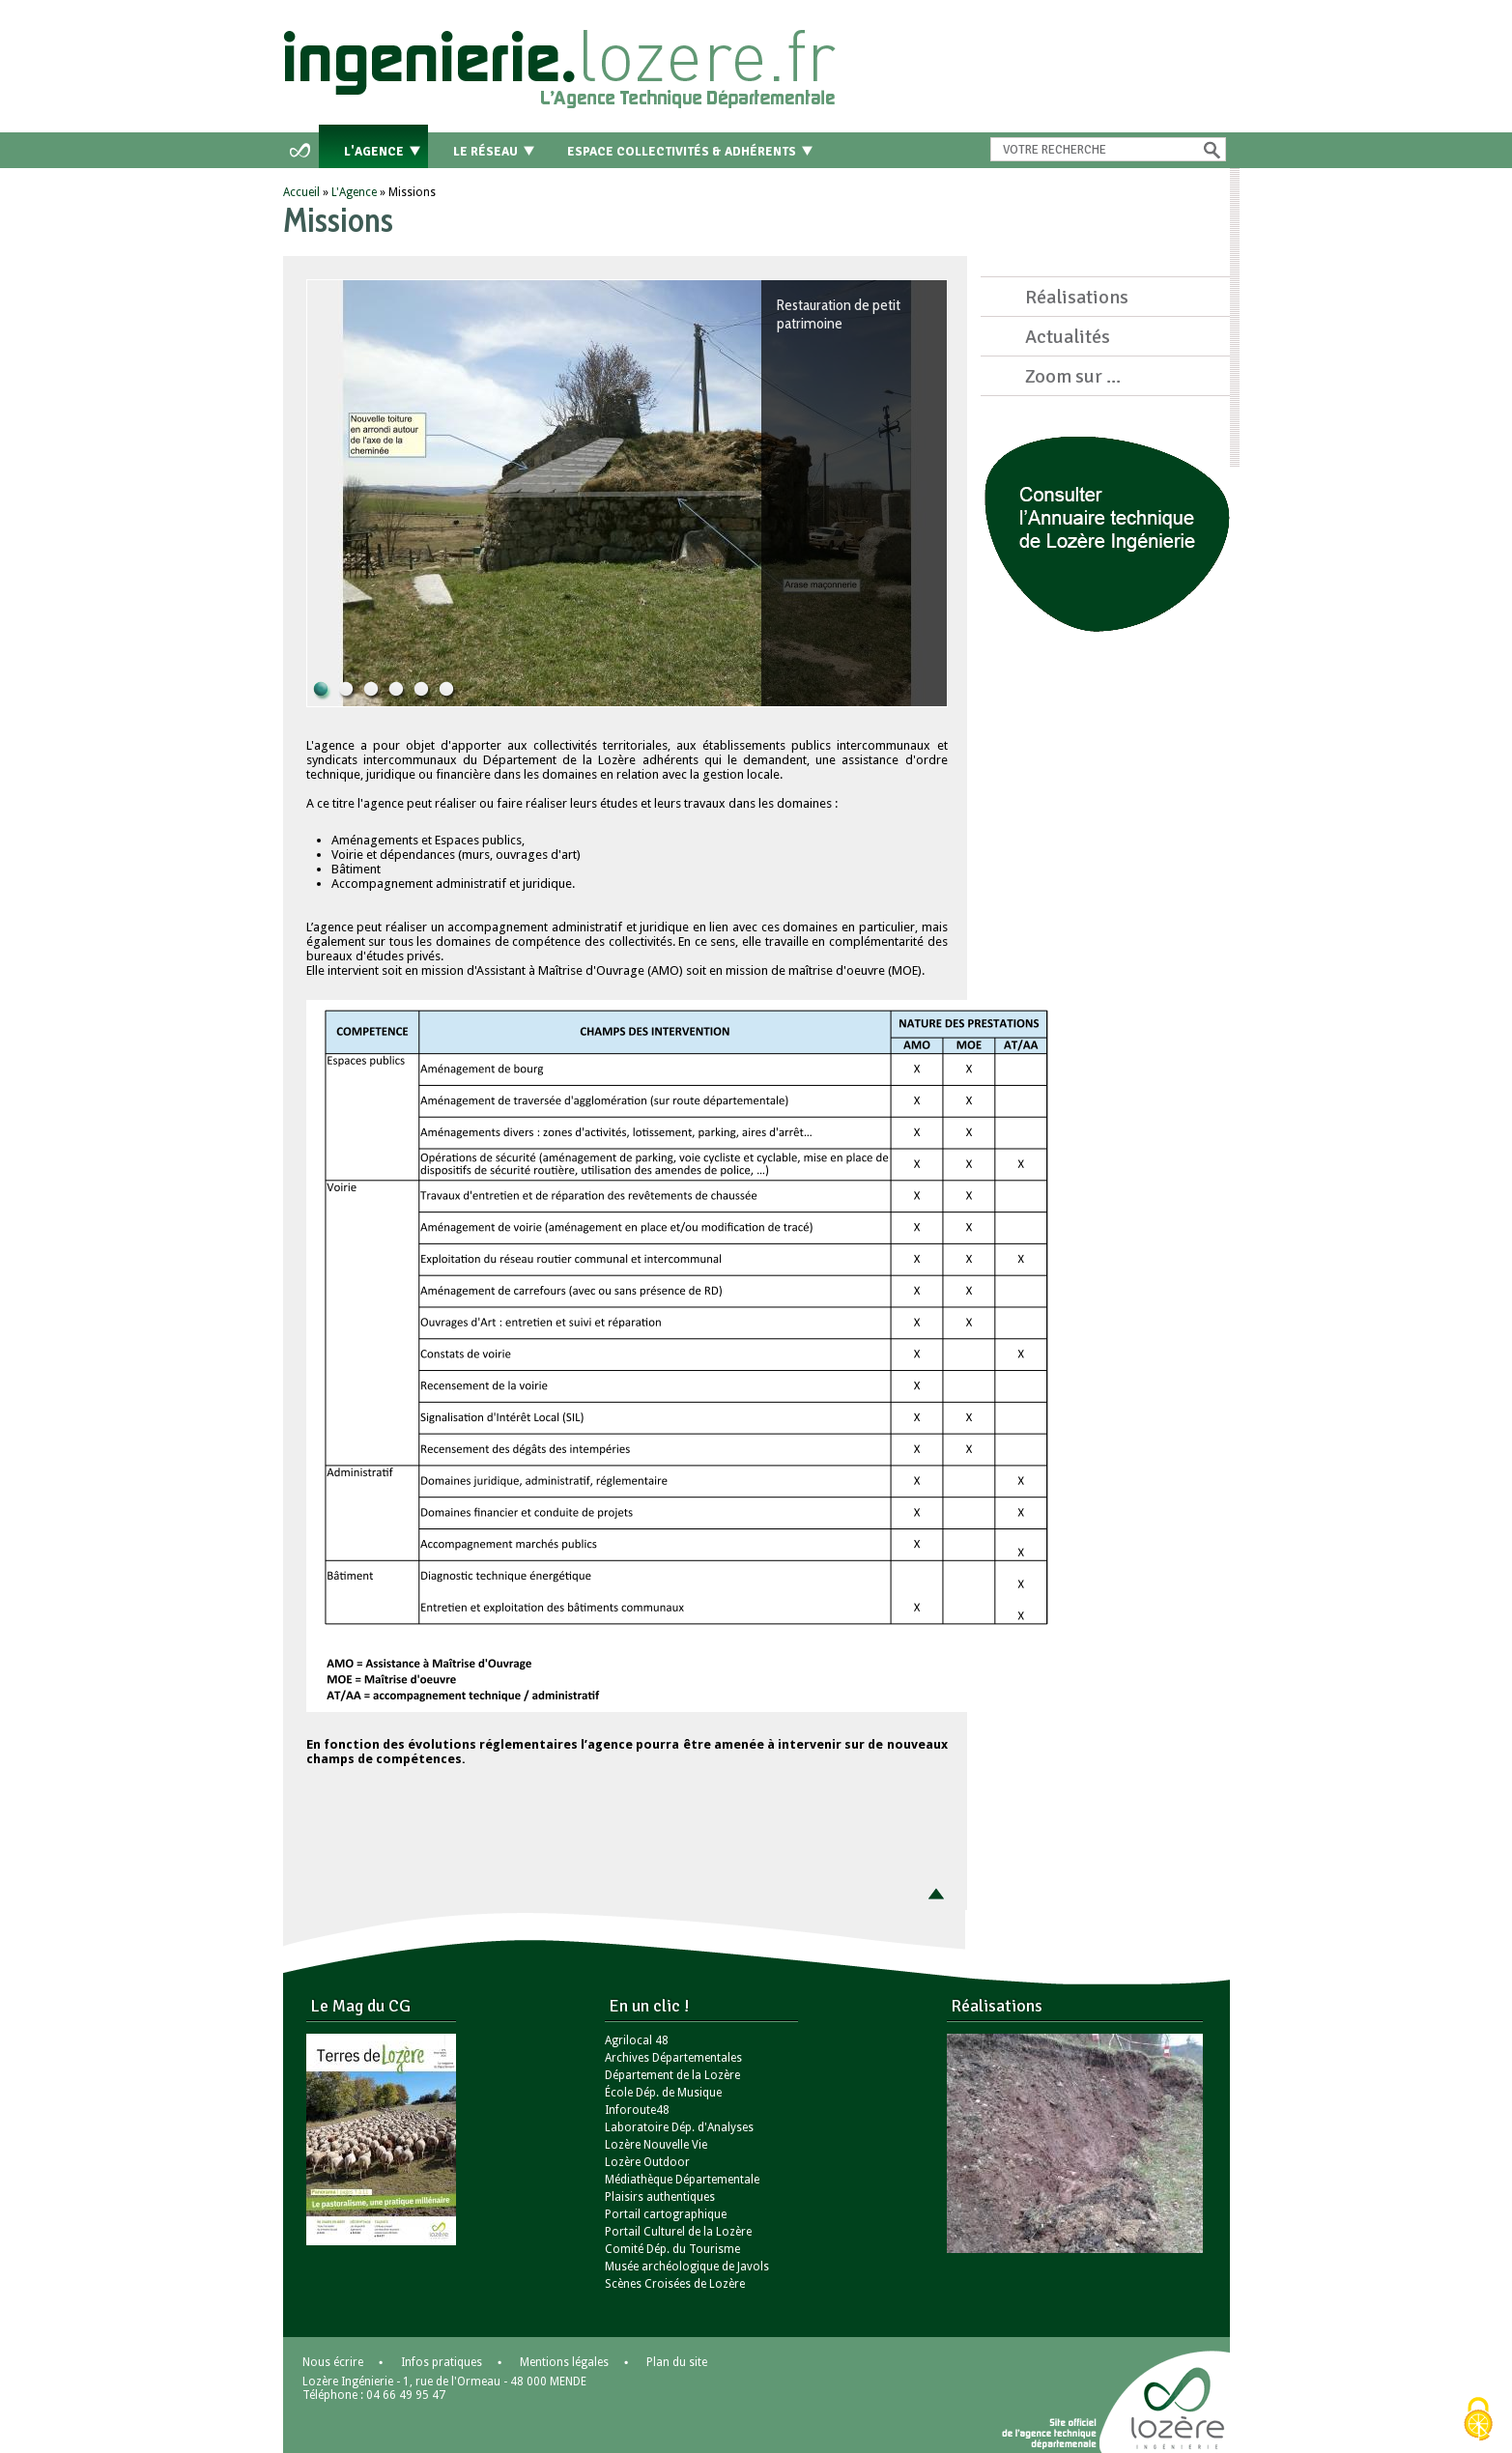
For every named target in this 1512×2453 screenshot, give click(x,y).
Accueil (301, 192)
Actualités (1067, 337)
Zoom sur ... (1073, 376)
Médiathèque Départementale (682, 2179)
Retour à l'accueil (563, 62)
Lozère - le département (1175, 2406)
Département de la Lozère (672, 2075)
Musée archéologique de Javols (687, 2266)
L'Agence (354, 192)
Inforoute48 (637, 2110)
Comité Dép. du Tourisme (672, 2249)
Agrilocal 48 (637, 2040)
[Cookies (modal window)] (1478, 2420)
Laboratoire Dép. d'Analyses (679, 2127)
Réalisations (1076, 297)
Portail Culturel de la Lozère (678, 2232)
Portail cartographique (666, 2214)
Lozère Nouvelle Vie (656, 2145)
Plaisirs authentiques (660, 2197)
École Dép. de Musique (663, 2092)
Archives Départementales (673, 2058)
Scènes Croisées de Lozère (675, 2284)
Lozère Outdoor (647, 2162)
